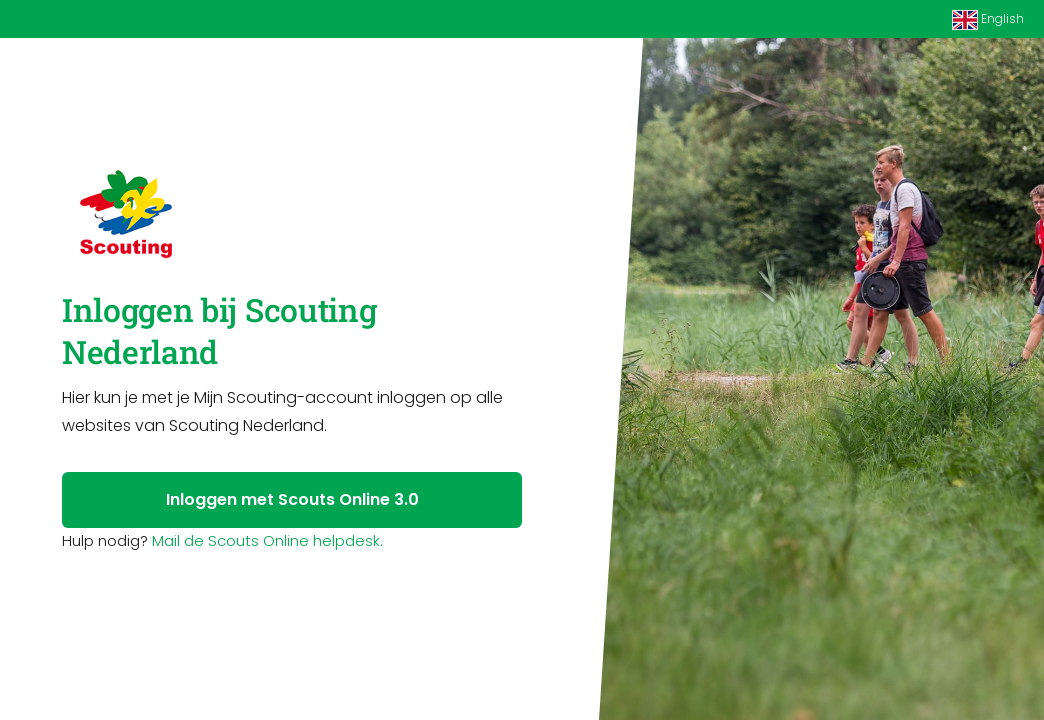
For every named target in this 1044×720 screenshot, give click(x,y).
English (988, 20)
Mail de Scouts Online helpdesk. (267, 540)
